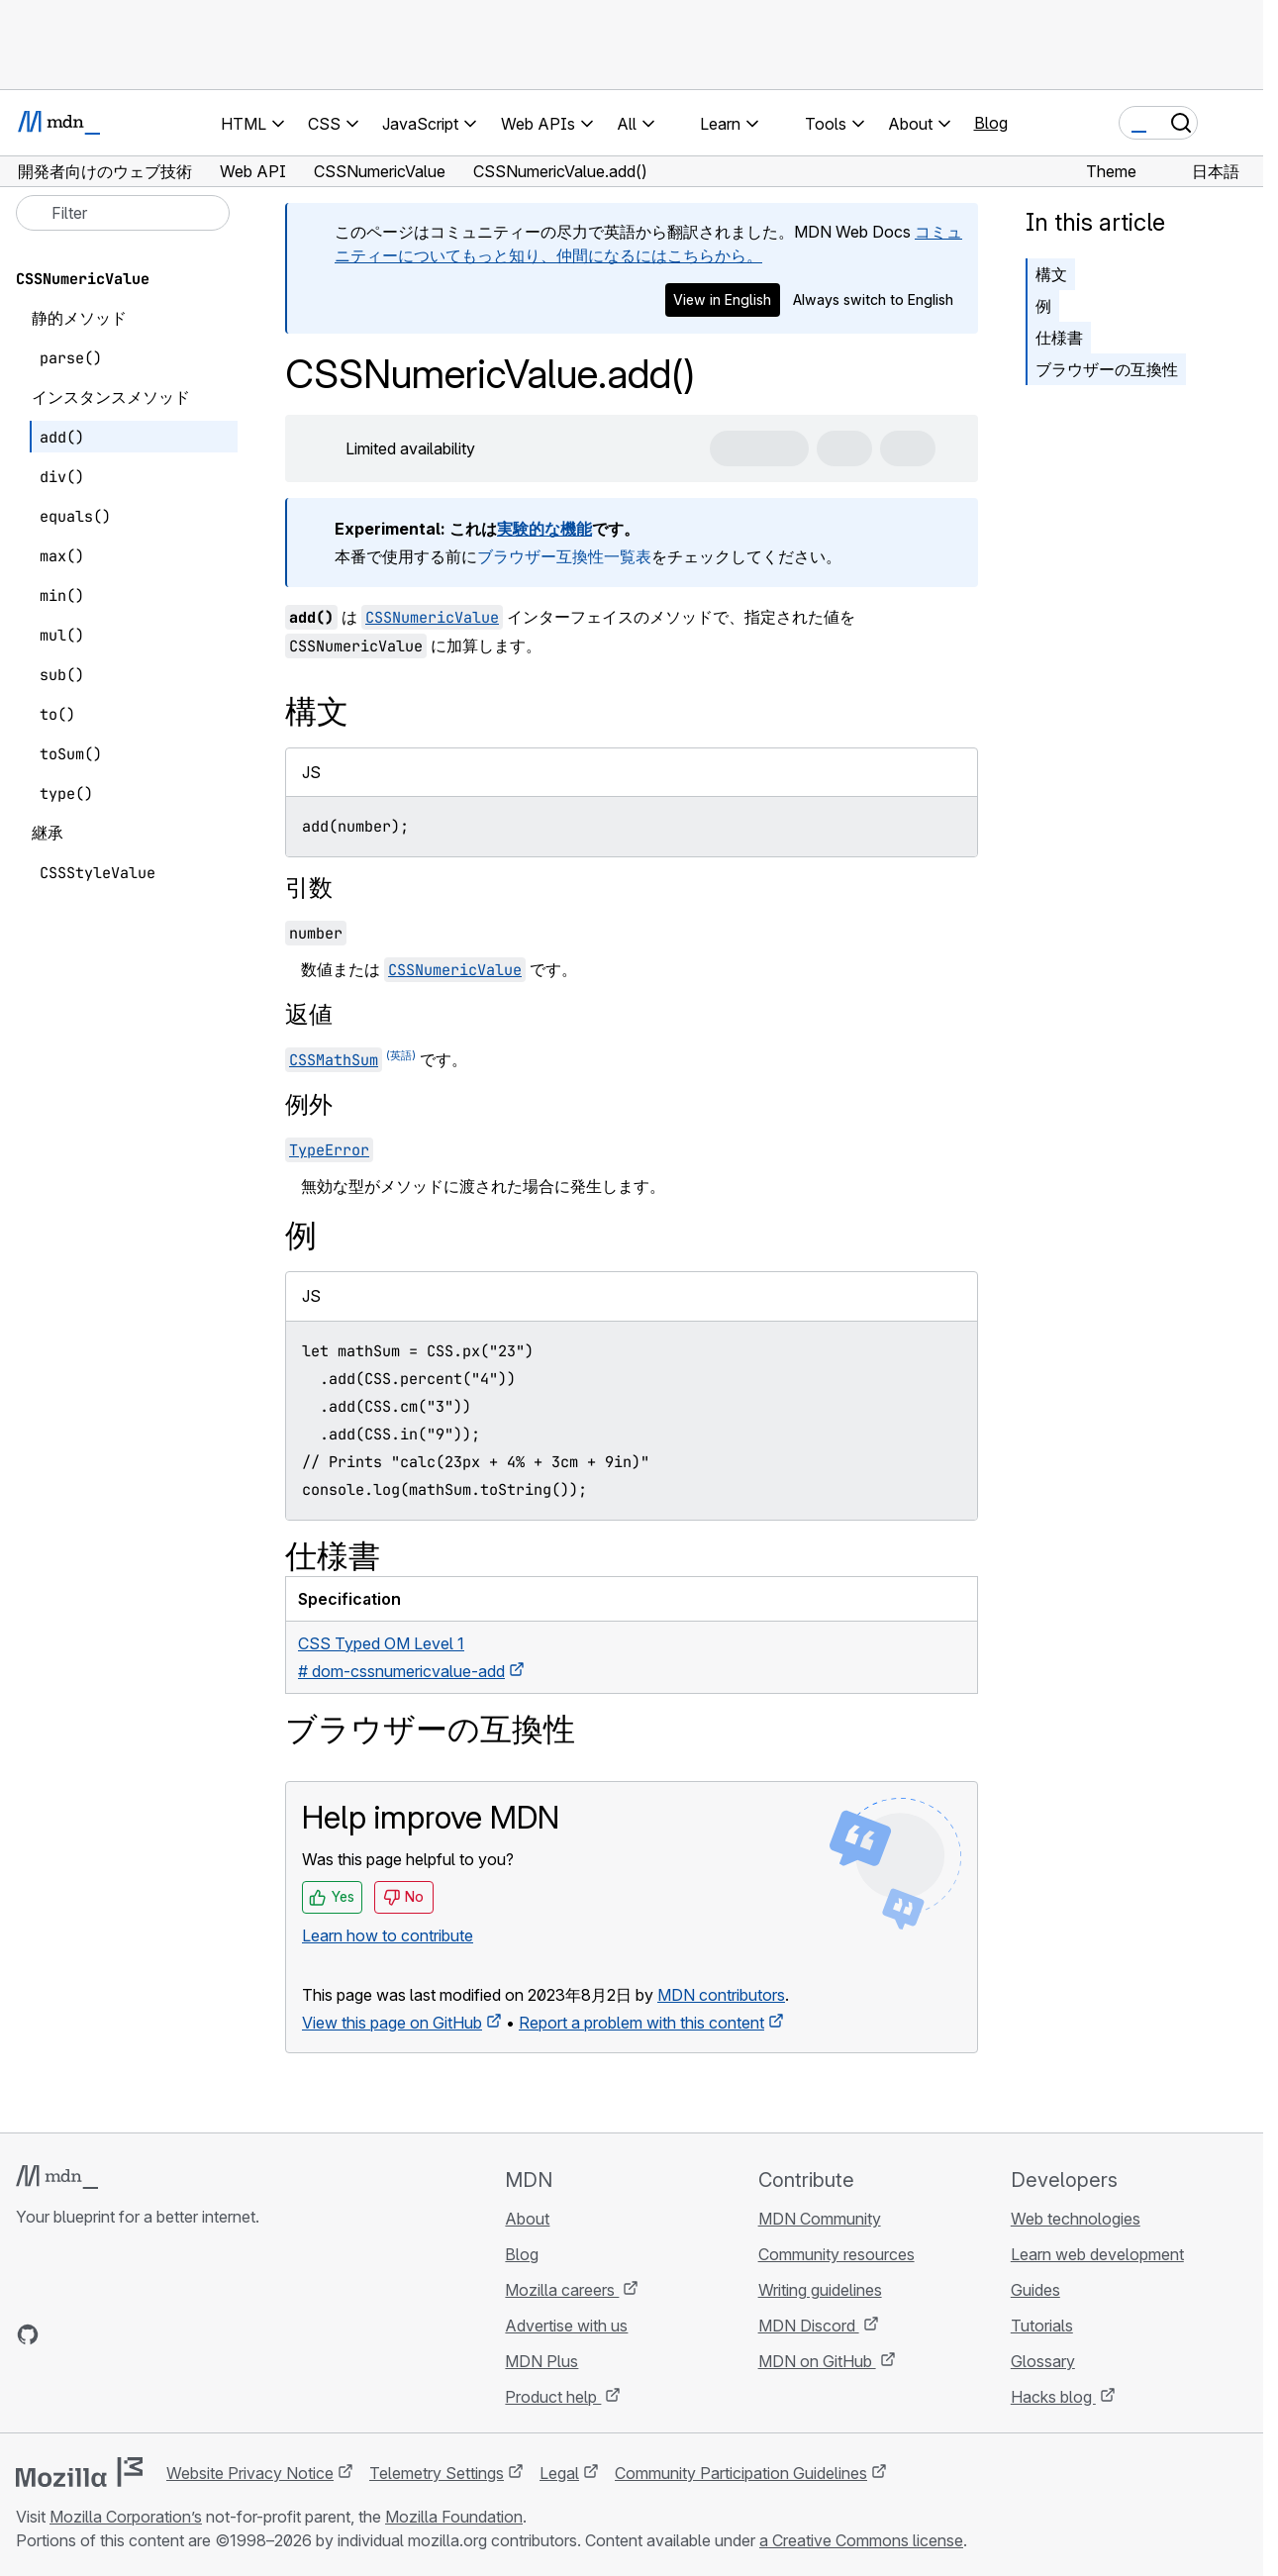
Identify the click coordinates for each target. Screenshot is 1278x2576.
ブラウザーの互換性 (1106, 369)
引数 (309, 887)
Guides (1035, 2290)
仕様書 (1059, 337)
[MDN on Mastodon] (135, 2334)
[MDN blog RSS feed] (170, 2334)
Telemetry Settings (436, 2473)
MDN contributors (721, 1995)
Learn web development (1097, 2254)
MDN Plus (541, 2361)
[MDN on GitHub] (28, 2334)
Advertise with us (566, 2325)
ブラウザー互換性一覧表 (564, 556)
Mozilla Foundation (454, 2516)
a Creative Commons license (861, 2540)
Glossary (1043, 2361)
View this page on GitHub (392, 2022)
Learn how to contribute (387, 1935)
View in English (722, 299)
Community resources (836, 2254)
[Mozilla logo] (79, 2472)
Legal (559, 2473)
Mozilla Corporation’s (125, 2516)
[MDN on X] (99, 2334)
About (527, 2219)
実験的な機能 (544, 529)
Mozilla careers (562, 2290)
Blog (991, 123)
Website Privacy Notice (250, 2473)
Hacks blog (1053, 2397)
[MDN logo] (57, 2177)
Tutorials (1042, 2325)
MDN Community (819, 2219)
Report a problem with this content (641, 2022)
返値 (309, 1014)
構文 (1051, 274)
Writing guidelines (820, 2290)
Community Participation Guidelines (741, 2473)
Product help (553, 2397)
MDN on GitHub (817, 2361)
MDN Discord (808, 2325)
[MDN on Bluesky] (63, 2334)
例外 (309, 1104)
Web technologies (1075, 2219)
